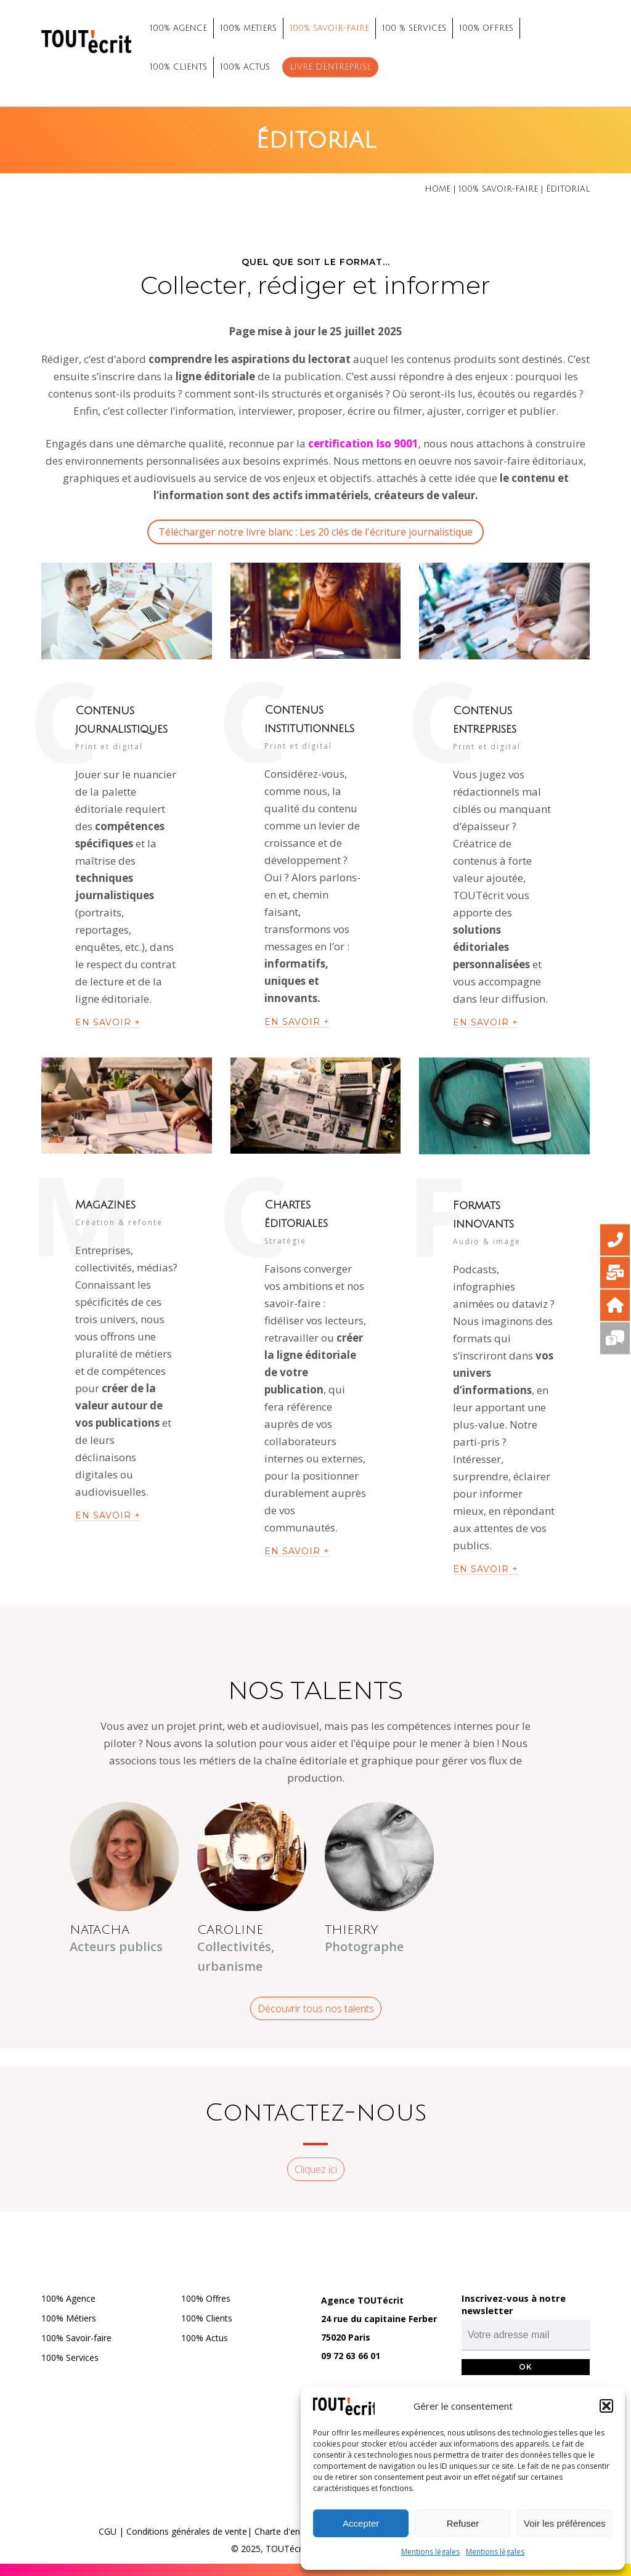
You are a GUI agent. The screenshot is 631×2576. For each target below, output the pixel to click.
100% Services (70, 2357)
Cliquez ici (316, 2169)
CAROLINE (230, 1930)
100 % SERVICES (414, 28)
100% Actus (204, 2338)
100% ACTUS (245, 67)
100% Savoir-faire (76, 2338)
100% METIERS (248, 28)
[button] (606, 2406)
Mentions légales (430, 2551)
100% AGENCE (178, 28)
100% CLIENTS (178, 67)
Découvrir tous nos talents (316, 2008)
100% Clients (206, 2318)
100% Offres (205, 2298)
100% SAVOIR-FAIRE (329, 28)
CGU (107, 2531)
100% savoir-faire (498, 189)
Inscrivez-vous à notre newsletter (514, 2304)
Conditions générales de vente (186, 2531)
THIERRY (351, 1930)
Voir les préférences (565, 2523)
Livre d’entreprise (330, 67)
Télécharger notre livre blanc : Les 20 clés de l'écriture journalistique (315, 532)
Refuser (463, 2523)
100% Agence (68, 2298)
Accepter (361, 2523)
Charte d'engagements (299, 2531)
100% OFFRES (486, 28)
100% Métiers (68, 2318)
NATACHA (99, 1930)
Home (437, 189)
